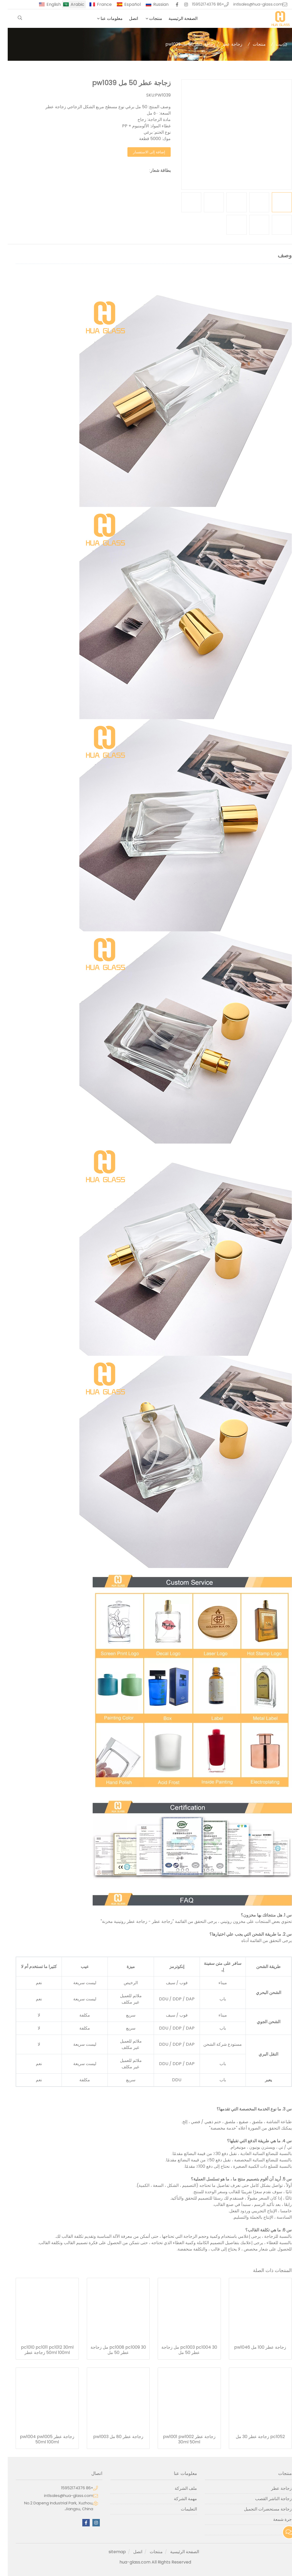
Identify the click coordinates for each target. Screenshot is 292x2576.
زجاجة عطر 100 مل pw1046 (252, 2347)
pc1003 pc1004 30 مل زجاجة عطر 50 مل (181, 2350)
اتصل (125, 18)
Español (125, 4)
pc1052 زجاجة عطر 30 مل (252, 2436)
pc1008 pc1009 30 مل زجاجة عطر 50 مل (110, 2350)
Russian (153, 4)
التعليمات (181, 2509)
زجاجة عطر (224, 44)
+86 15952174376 (200, 4)
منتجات (147, 18)
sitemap (109, 2552)
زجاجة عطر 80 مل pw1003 (110, 2436)
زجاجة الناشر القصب (265, 2499)
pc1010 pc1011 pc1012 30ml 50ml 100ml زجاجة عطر (39, 2350)
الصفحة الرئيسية (175, 18)
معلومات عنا (104, 18)
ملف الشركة (178, 2488)
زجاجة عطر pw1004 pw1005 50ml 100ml (39, 2439)
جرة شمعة (274, 2519)
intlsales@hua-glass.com (250, 4)
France (96, 4)
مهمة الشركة (177, 2499)
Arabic (70, 4)
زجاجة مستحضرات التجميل (260, 2509)
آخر (281, 2530)
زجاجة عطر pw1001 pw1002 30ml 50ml (181, 2439)
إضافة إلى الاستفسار (141, 152)
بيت (271, 44)
